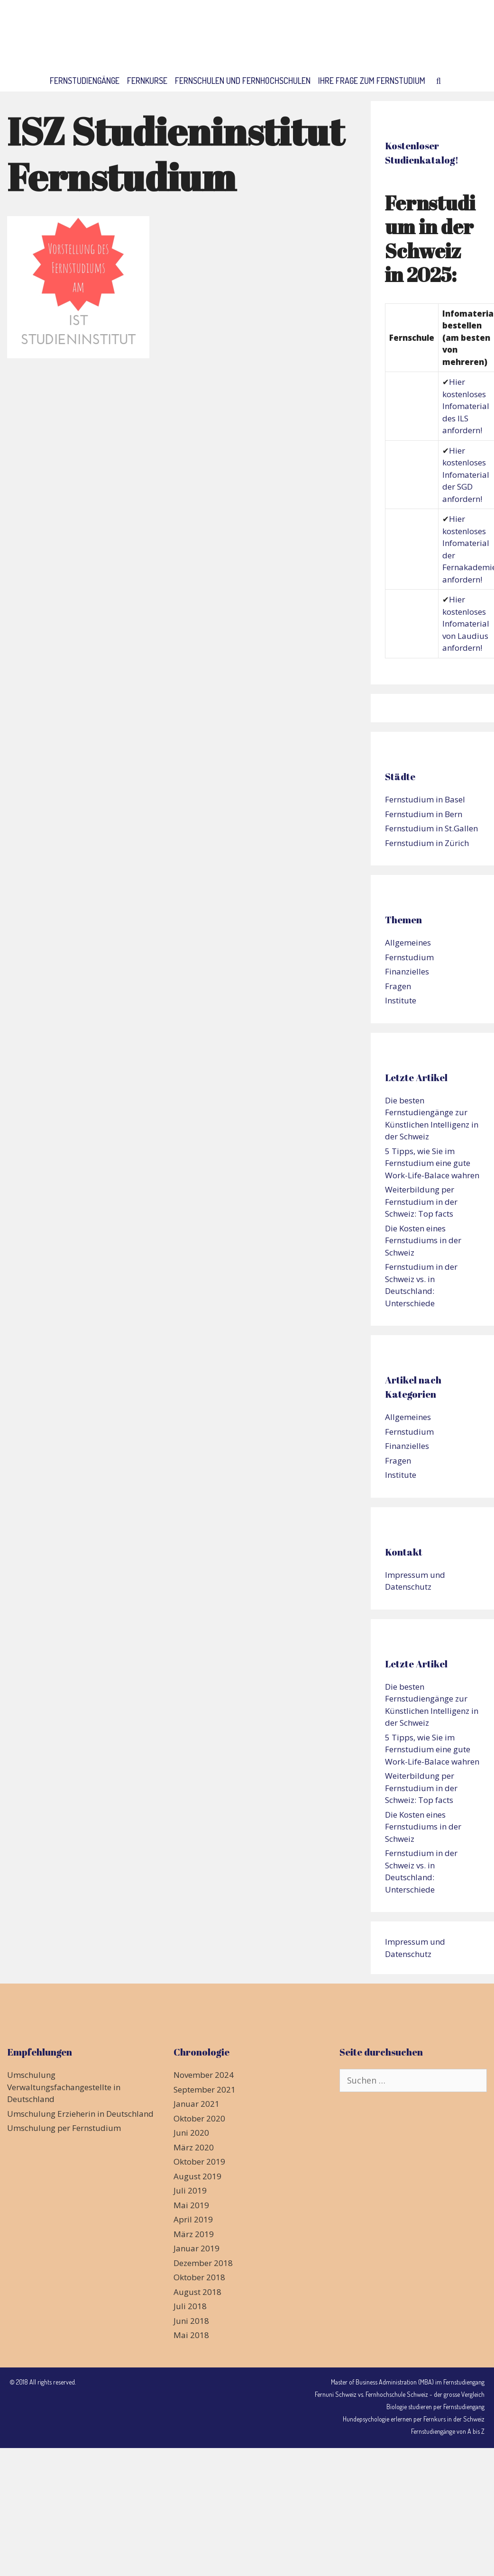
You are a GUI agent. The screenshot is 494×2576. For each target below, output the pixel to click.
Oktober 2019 (199, 2161)
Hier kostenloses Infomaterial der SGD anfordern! (465, 474)
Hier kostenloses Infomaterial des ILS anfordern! (465, 406)
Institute (400, 1000)
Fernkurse (147, 80)
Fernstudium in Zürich (427, 842)
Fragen (398, 986)
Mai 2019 (191, 2205)
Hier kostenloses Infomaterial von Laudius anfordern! (465, 623)
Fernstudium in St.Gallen (431, 828)
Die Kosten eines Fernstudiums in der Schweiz (423, 1240)
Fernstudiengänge (84, 80)
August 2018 (197, 2291)
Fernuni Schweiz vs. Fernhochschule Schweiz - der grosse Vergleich (400, 2394)
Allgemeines (408, 942)
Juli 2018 (190, 2306)
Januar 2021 (197, 2103)
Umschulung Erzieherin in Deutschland (80, 2113)
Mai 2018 (191, 2335)
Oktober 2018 (199, 2277)
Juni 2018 (191, 2320)
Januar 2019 (197, 2248)
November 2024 (204, 2074)
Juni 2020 (191, 2132)
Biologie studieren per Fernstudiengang (435, 2407)
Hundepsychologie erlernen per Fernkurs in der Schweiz (414, 2419)
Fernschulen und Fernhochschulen (243, 80)
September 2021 (205, 2089)
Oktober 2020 (199, 2118)
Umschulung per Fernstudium (64, 2127)
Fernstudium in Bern (423, 814)
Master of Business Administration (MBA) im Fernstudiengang (408, 2382)
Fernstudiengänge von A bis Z (448, 2431)
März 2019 (194, 2234)
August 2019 (197, 2176)
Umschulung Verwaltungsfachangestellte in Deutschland (63, 2086)
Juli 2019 (190, 2190)
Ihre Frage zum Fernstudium (371, 80)
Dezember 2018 (203, 2262)
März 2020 (194, 2147)
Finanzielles (407, 971)
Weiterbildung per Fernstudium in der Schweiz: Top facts (421, 1201)
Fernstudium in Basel (425, 799)
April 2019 (193, 2219)
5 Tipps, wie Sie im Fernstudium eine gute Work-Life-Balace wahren (432, 1163)
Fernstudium (409, 957)
